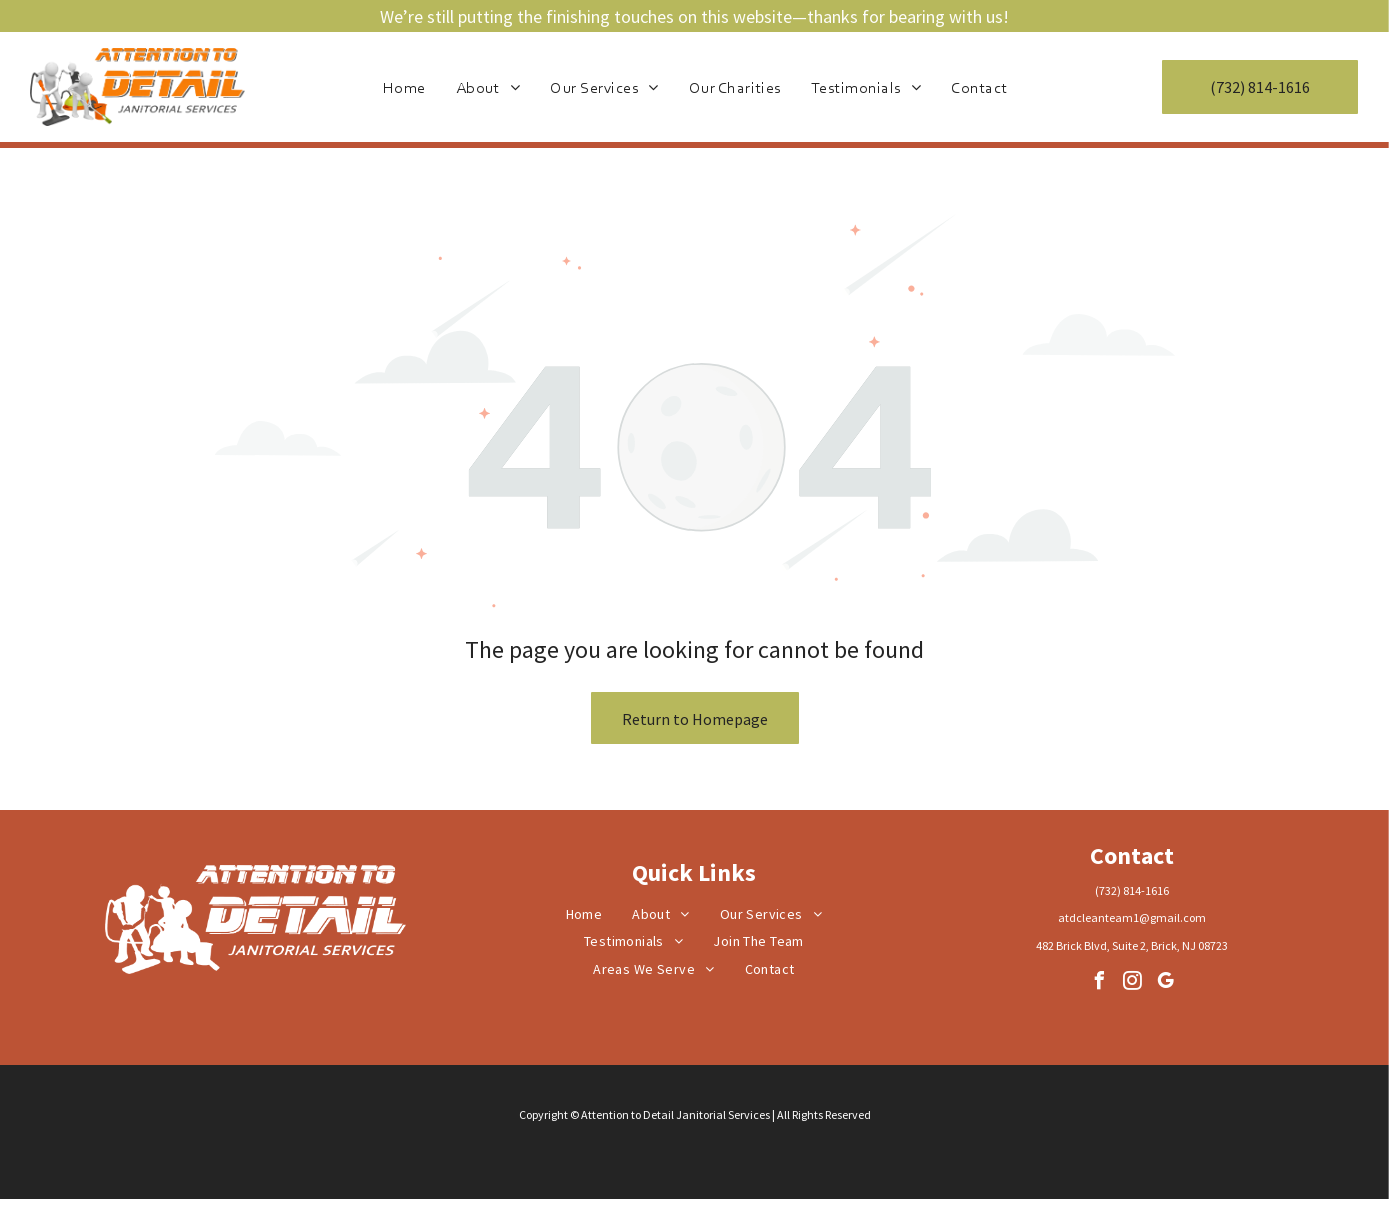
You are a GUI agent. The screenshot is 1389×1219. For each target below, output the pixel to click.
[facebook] (1099, 983)
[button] (604, 86)
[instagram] (1132, 983)
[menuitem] (404, 86)
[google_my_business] (1165, 983)
